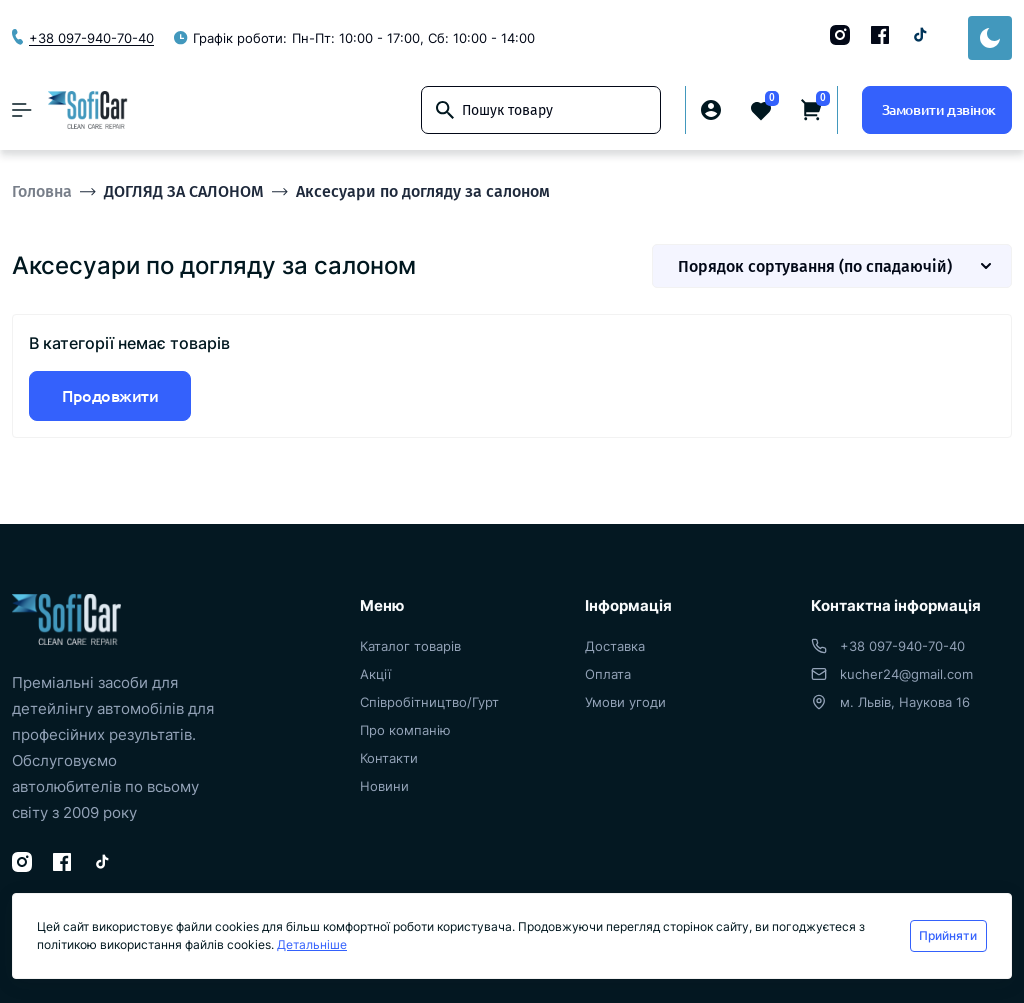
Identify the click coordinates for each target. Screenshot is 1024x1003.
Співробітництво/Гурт (429, 702)
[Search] (445, 110)
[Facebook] (880, 35)
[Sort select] (832, 266)
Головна (42, 191)
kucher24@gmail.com (906, 674)
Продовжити (110, 396)
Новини (384, 786)
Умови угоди (625, 702)
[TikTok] (920, 35)
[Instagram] (840, 35)
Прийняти (948, 935)
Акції (375, 674)
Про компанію (405, 730)
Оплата (608, 674)
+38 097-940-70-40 (902, 646)
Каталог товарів (410, 646)
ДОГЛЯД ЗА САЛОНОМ (184, 191)
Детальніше (312, 944)
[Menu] (22, 110)
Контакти (389, 758)
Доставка (615, 646)
